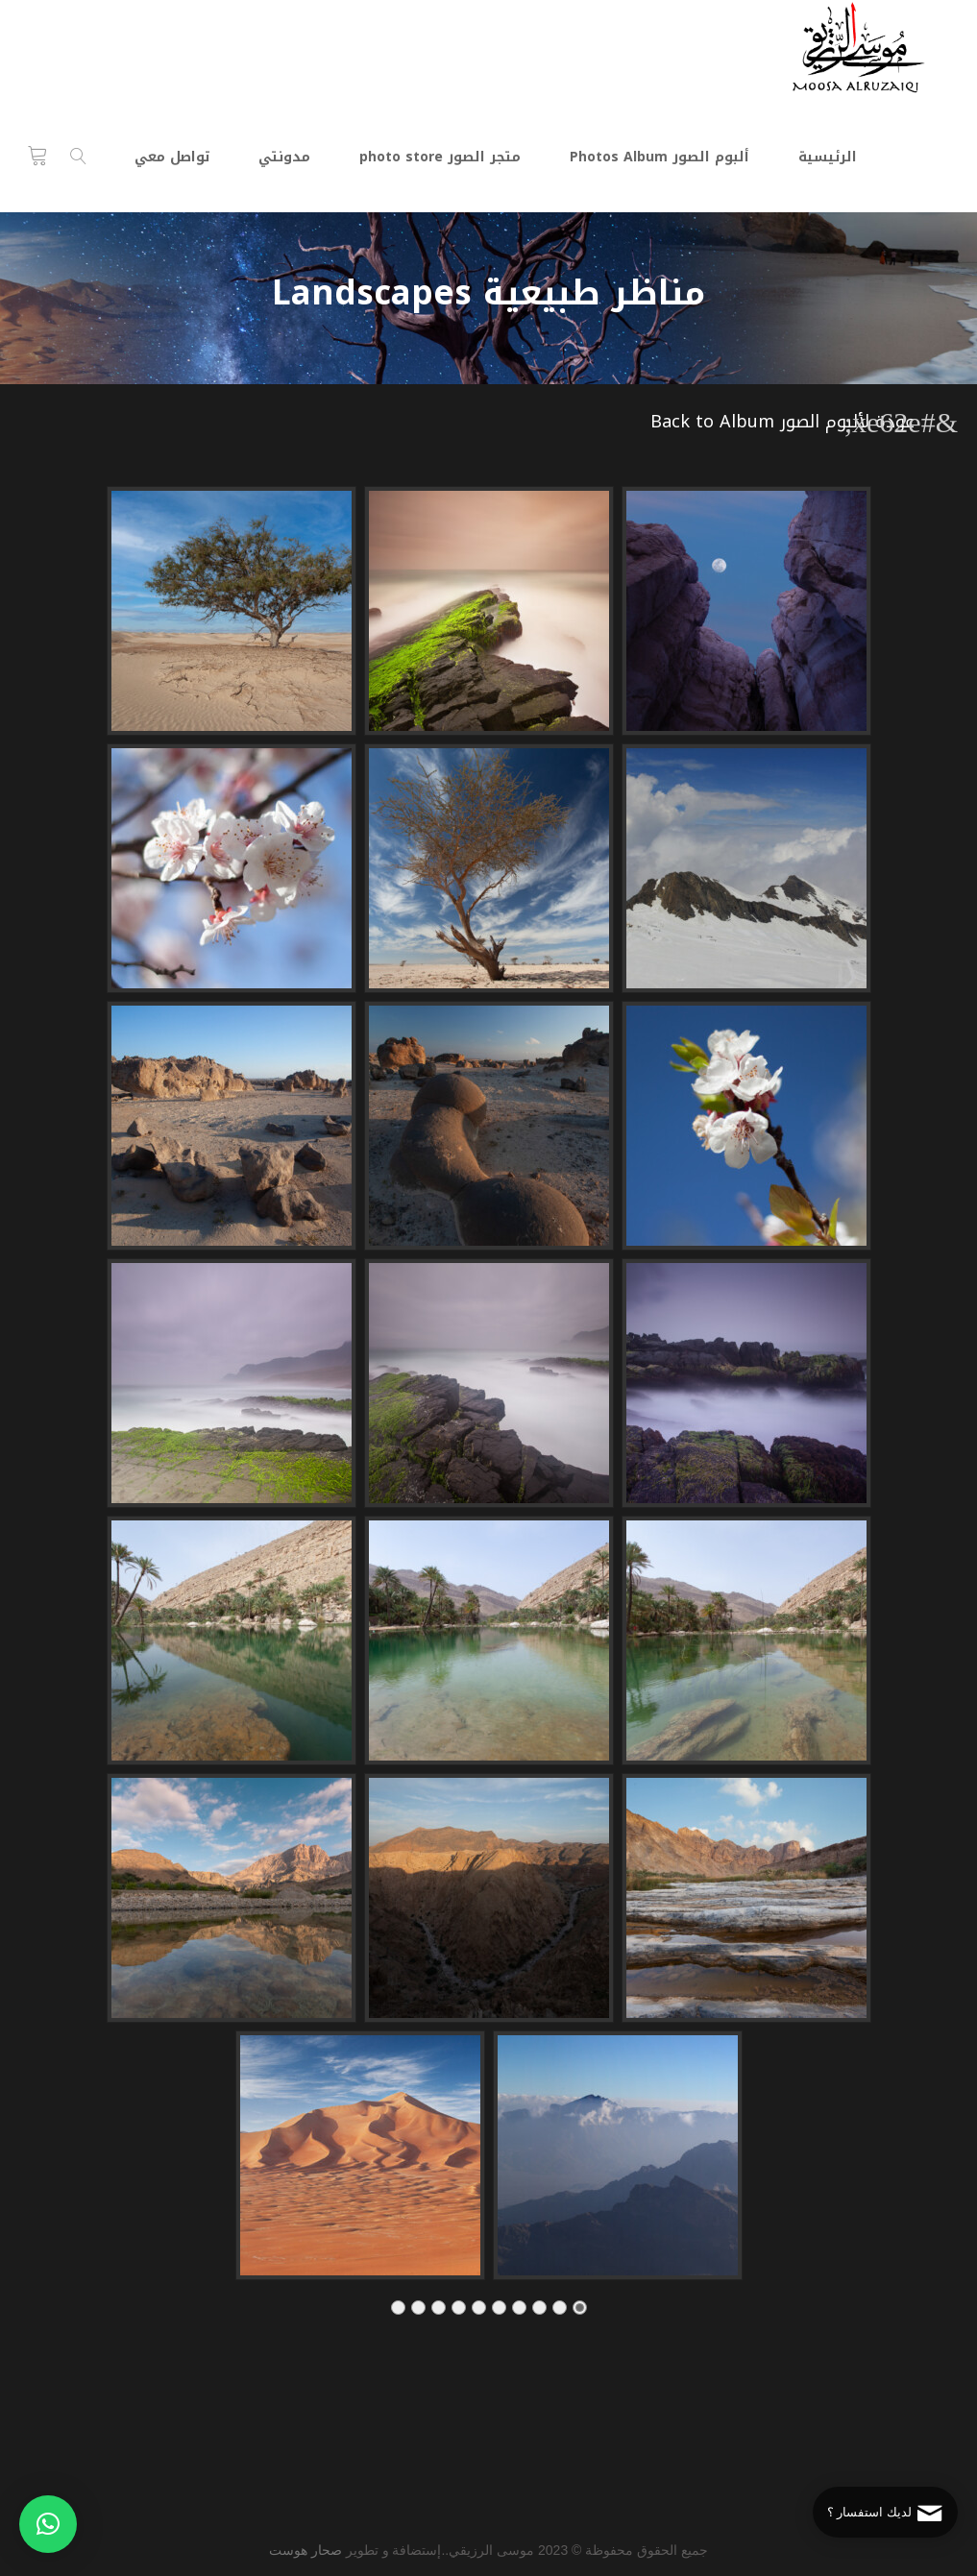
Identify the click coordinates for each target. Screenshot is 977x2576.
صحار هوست (305, 2550)
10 (398, 2313)
